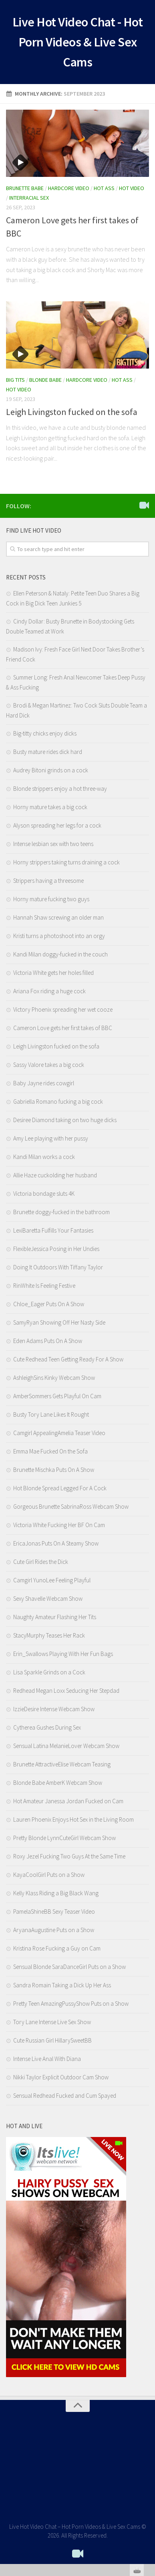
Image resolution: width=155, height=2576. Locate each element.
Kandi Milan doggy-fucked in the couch (60, 954)
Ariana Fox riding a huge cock (49, 991)
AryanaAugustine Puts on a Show (53, 1930)
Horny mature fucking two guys (51, 899)
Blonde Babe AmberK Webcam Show (57, 1782)
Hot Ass (104, 188)
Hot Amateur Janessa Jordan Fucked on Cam (68, 1801)
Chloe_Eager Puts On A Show (48, 1304)
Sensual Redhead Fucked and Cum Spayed (64, 2095)
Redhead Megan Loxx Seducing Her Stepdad (66, 1690)
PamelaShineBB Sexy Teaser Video (54, 1911)
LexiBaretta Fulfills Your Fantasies (53, 1230)
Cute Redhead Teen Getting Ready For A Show (68, 1359)
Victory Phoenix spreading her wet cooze (63, 1009)
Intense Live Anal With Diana (47, 2059)
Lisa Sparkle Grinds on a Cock (49, 1672)
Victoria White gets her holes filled (53, 972)
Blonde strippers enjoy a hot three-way (60, 788)
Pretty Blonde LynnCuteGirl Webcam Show (64, 1838)
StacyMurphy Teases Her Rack (49, 1635)
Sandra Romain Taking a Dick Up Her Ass (62, 1985)
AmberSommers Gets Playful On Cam (57, 1396)
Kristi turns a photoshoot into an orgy (59, 936)
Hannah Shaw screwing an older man (58, 917)
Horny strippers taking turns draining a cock (66, 862)
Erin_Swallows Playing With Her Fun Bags (63, 1654)
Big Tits (15, 379)
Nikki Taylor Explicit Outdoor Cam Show (61, 2077)
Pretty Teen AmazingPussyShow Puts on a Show (71, 2003)
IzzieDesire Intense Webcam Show (54, 1709)
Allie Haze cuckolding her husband (55, 1175)
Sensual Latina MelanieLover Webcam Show (66, 1746)
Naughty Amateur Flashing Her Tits (54, 1617)
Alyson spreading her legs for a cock (57, 825)
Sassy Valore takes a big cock (48, 1064)
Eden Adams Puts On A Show (47, 1341)
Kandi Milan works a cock (44, 1157)
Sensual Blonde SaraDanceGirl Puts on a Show (69, 1967)
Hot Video (131, 188)
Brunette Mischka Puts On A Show (53, 1469)
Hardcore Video (68, 188)
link (148, 2451)
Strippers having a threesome (48, 880)
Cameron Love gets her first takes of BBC (62, 1028)
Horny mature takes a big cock (50, 807)
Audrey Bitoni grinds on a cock (50, 770)
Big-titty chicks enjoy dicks (44, 733)
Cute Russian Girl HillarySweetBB (52, 2040)
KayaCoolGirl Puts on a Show (49, 1874)
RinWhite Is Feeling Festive (44, 1285)
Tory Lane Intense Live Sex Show (52, 2022)
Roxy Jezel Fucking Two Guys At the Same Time (69, 1856)
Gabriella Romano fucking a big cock (58, 1101)
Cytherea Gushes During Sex (47, 1727)
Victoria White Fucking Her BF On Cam (59, 1525)
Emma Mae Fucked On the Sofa (50, 1451)
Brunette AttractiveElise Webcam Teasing (62, 1764)
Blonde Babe (45, 379)
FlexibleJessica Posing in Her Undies (56, 1249)
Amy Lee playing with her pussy (50, 1138)
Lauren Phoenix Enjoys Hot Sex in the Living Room (73, 1819)
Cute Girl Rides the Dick (40, 1562)
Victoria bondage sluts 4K (43, 1193)
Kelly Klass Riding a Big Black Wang (56, 1893)
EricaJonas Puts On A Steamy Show (56, 1543)
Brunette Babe (25, 188)
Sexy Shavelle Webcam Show (48, 1598)
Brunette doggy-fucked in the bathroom (61, 1212)
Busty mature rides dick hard (47, 752)
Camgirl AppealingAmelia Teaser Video (59, 1433)
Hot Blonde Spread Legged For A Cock (60, 1488)
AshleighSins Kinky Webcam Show (54, 1377)
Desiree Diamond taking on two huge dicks (65, 1120)
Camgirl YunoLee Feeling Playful (52, 1580)
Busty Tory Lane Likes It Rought (51, 1414)
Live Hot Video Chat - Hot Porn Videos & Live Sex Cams (77, 42)
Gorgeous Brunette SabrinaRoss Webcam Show (71, 1506)
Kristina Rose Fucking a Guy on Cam (57, 1948)
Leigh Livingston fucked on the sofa (71, 411)
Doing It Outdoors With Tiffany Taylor (58, 1267)
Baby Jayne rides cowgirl (43, 1083)
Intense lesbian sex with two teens (53, 844)
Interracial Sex (29, 197)
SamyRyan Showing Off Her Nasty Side (59, 1322)
